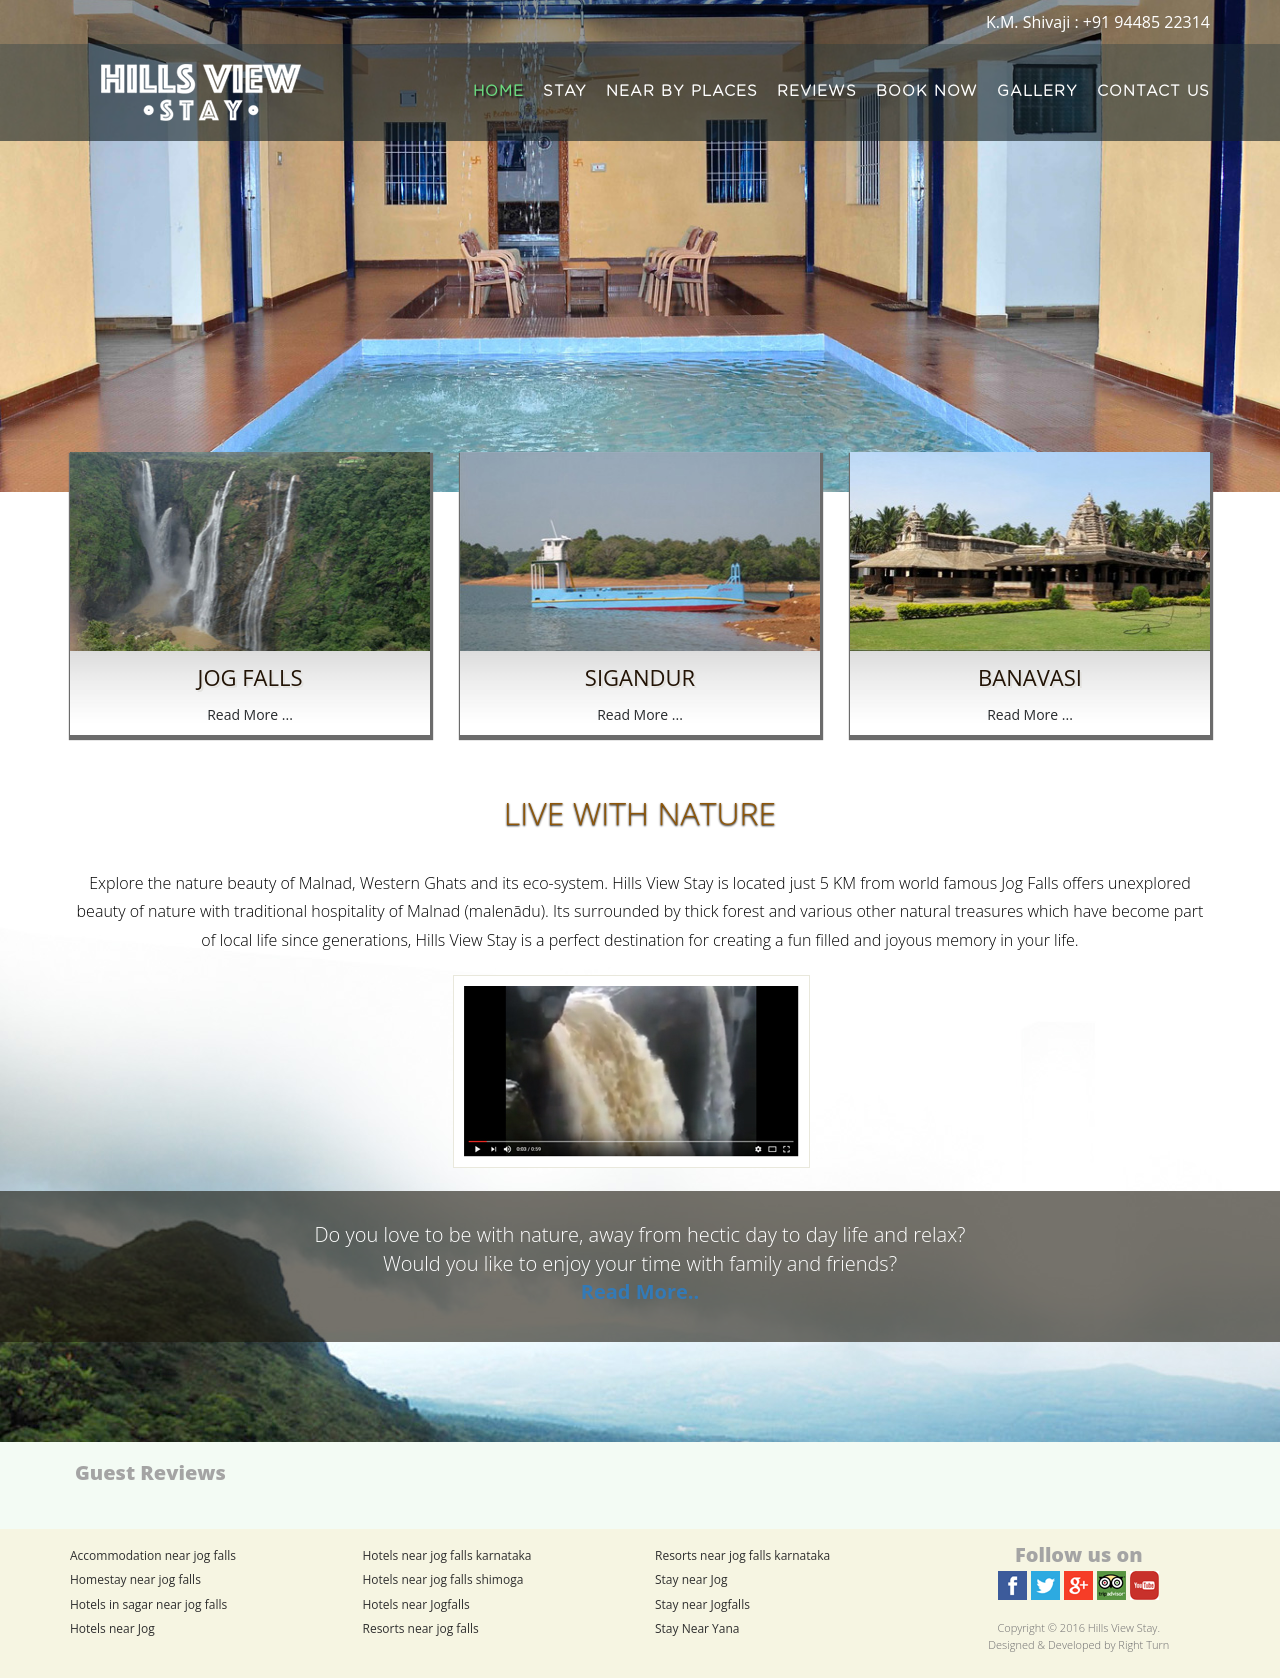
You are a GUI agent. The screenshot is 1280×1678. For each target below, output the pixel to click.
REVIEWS (817, 91)
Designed (1011, 1644)
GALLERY (1037, 91)
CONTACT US (1153, 91)
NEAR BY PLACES (682, 91)
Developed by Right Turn (1108, 1644)
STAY (565, 91)
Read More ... (250, 714)
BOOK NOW (927, 91)
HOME (498, 91)
